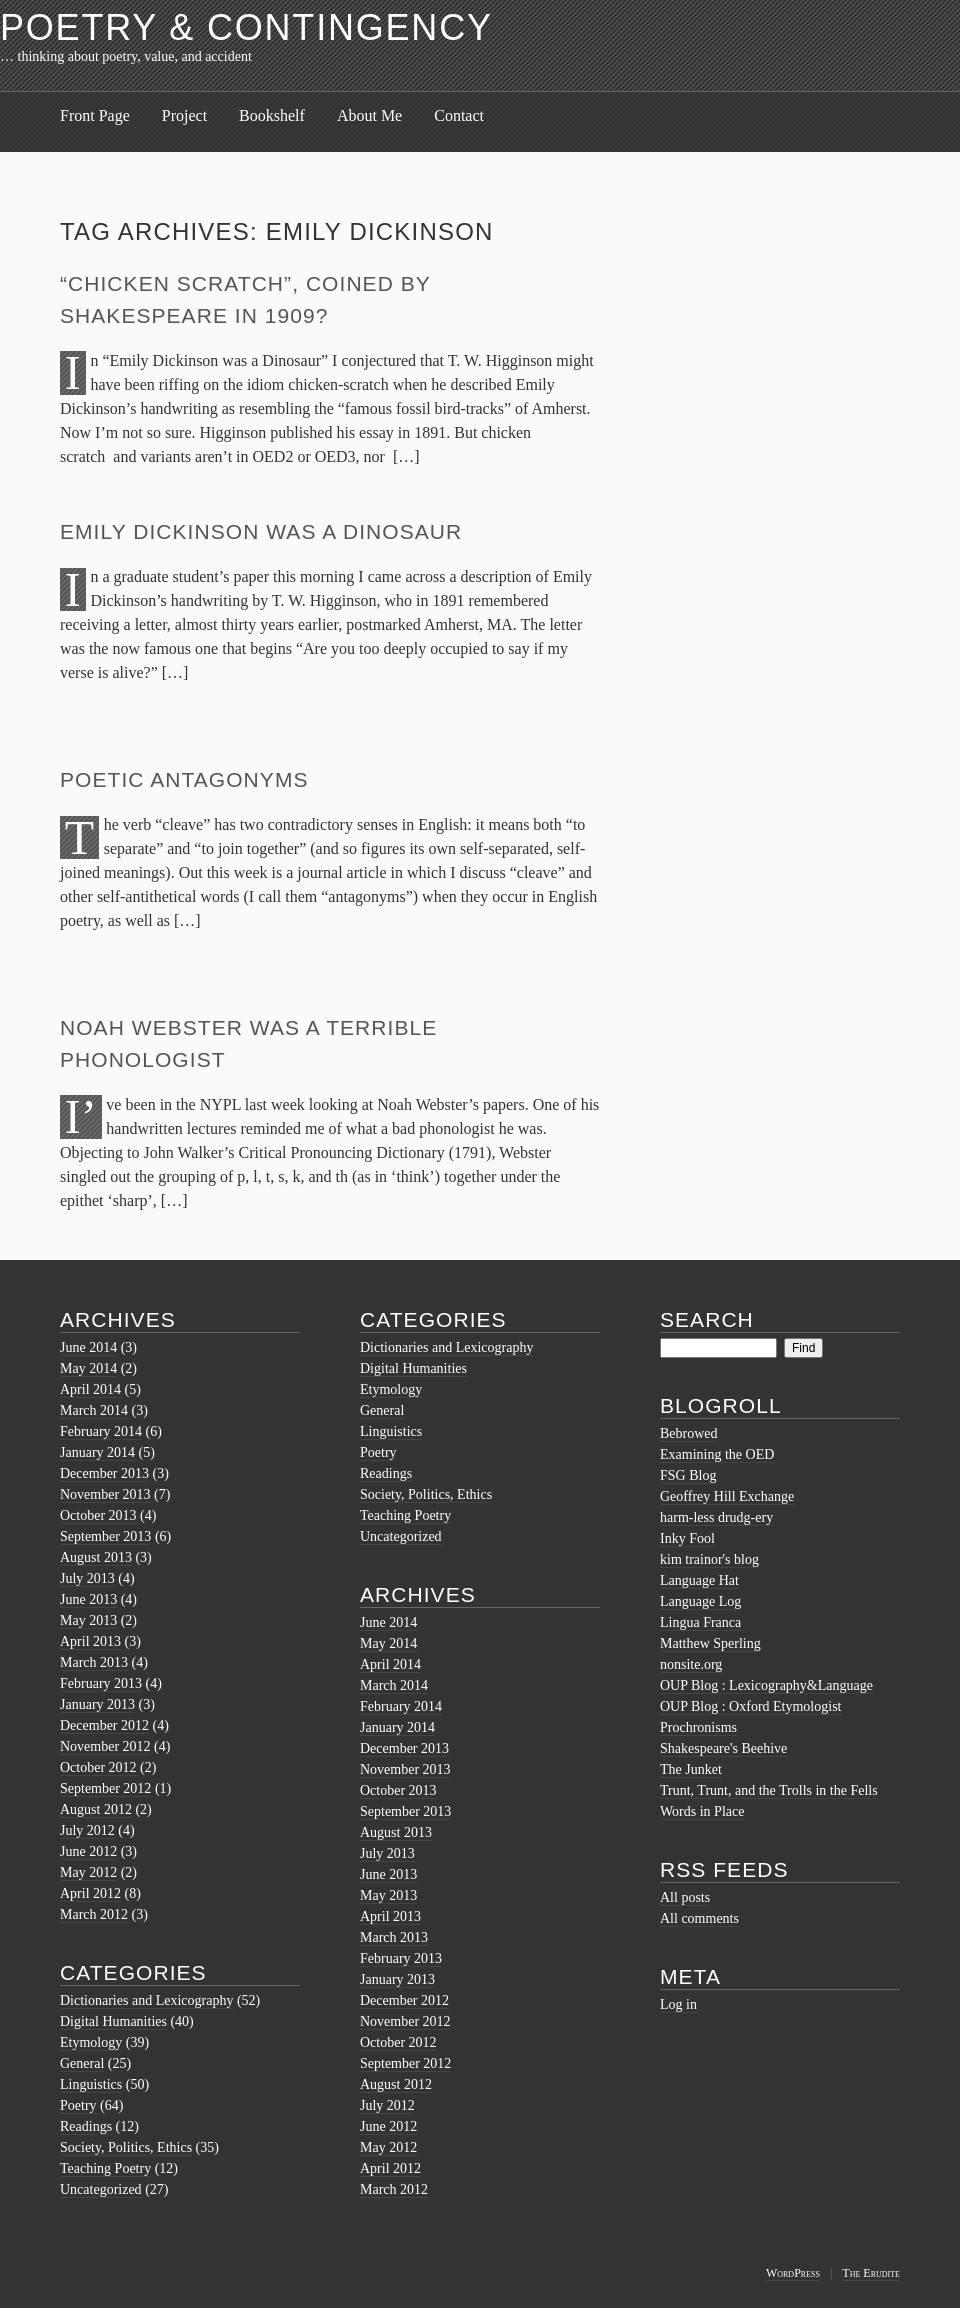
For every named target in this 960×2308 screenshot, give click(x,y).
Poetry (78, 2105)
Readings (86, 2126)
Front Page (95, 115)
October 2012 (98, 1767)
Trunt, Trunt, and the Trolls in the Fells (769, 1790)
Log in (678, 2004)
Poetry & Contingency (246, 27)
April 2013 (90, 1641)
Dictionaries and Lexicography (146, 2000)
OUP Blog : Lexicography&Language (766, 1685)
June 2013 (88, 1599)
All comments (699, 1918)
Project (184, 115)
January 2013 (97, 1704)
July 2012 (87, 1830)
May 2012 (88, 1872)
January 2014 (97, 1452)
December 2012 (104, 1725)
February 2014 (101, 1431)
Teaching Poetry (105, 2168)
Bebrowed (689, 1433)
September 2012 (105, 1788)
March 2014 (94, 1410)
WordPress (793, 2273)
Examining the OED (717, 1454)
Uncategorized (101, 2189)
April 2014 (90, 1389)
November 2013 (105, 1494)
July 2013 (87, 1578)
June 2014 (88, 1347)
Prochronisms (698, 1727)
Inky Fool (687, 1538)
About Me (369, 115)
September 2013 (105, 1536)
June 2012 (88, 1851)
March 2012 (94, 1914)
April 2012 (90, 1893)
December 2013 (104, 1473)
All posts (685, 1897)
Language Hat (699, 1580)
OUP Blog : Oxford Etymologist (751, 1706)
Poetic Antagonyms (184, 779)
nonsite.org (691, 1664)
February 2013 (101, 1683)
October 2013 (98, 1515)
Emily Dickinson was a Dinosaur (261, 531)
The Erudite (871, 2273)
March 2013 (94, 1662)
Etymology (91, 2042)
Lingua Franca (700, 1622)
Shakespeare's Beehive (723, 1748)
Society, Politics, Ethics (126, 2147)
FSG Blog (688, 1475)
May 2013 (88, 1620)
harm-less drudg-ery (716, 1517)
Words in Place (702, 1811)
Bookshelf (272, 115)
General (82, 2063)
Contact (459, 115)
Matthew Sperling (710, 1643)
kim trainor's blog (709, 1559)
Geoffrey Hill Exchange (727, 1496)
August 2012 (96, 1809)
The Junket (691, 1769)
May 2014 (88, 1368)
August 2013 (96, 1557)
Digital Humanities (113, 2021)
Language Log (700, 1601)
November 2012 (105, 1746)
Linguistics (91, 2084)
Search (707, 1319)
